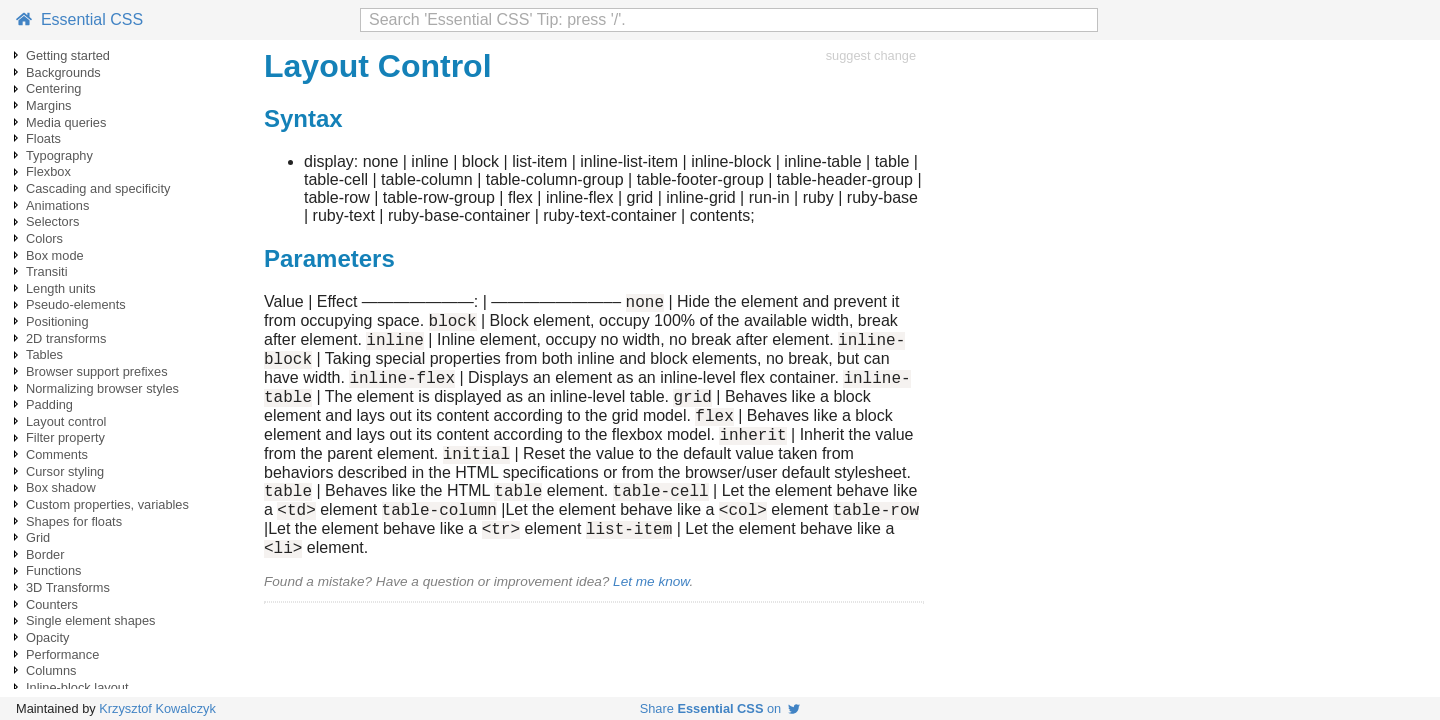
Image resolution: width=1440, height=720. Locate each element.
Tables (44, 354)
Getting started (68, 55)
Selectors (52, 221)
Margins (49, 105)
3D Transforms (68, 587)
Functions (53, 570)
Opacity (47, 637)
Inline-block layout (77, 687)
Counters (52, 604)
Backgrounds (63, 72)
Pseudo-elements (76, 304)
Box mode (55, 255)
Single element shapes (90, 620)
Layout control (66, 421)
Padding (49, 404)
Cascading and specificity (98, 188)
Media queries (66, 122)
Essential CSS (79, 19)
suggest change (871, 55)
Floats (43, 138)
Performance (62, 654)
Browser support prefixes (97, 371)
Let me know (651, 620)
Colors (44, 238)
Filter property (65, 437)
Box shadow (61, 487)
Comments (57, 454)
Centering (54, 88)
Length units (61, 288)
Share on (720, 708)
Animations (57, 205)
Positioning (57, 321)
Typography (59, 155)
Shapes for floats (74, 521)
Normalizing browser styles (102, 388)
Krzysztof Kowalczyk (157, 708)
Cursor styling (65, 471)
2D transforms (66, 338)
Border (45, 554)
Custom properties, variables (107, 504)
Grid (38, 537)
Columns (51, 670)
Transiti (46, 271)
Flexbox (48, 171)
